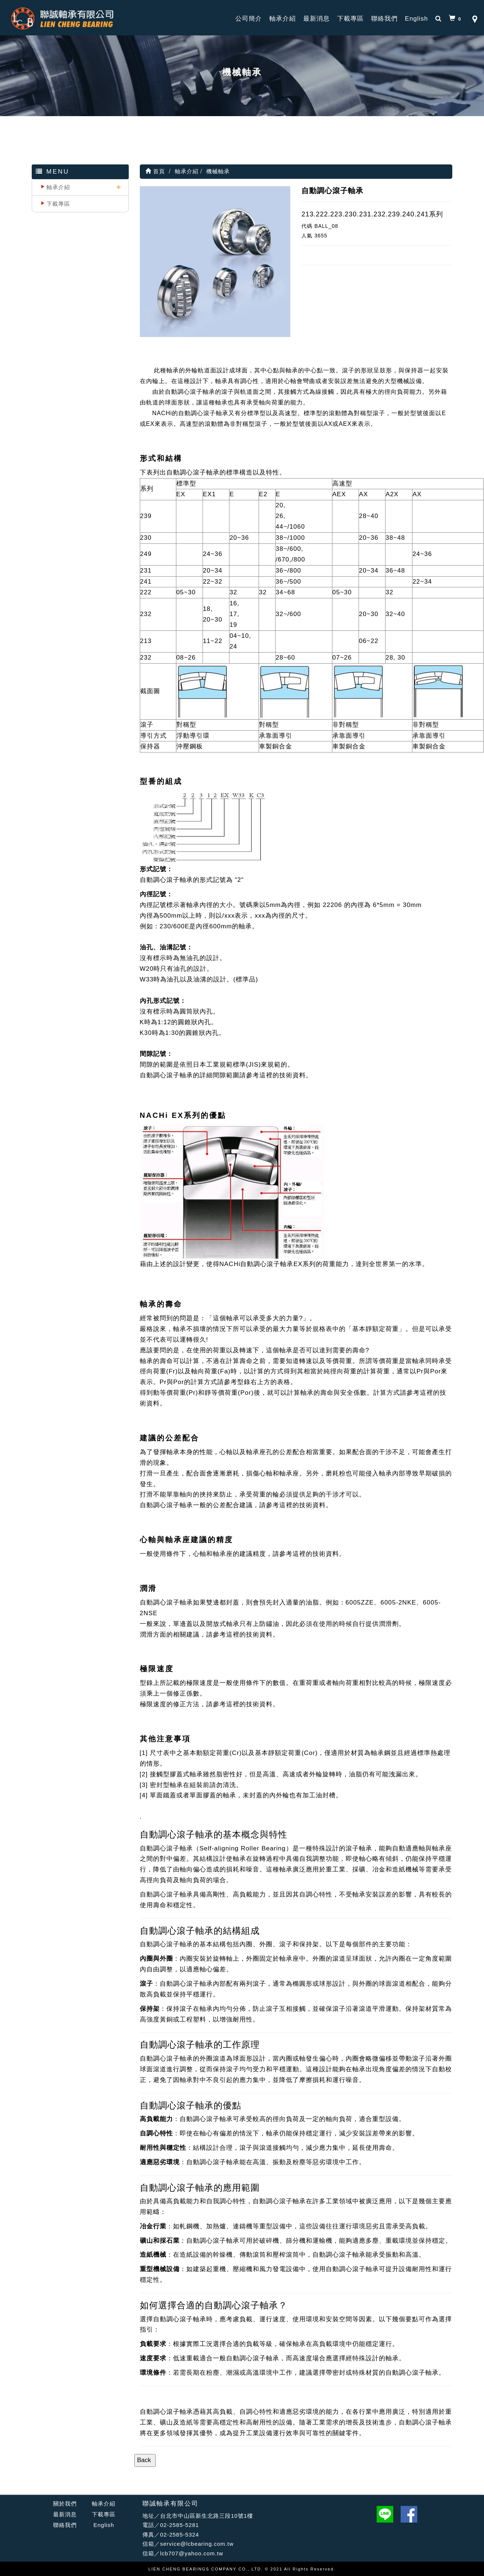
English (416, 18)
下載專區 (350, 18)
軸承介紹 (282, 18)
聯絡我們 (384, 18)
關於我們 (65, 2503)
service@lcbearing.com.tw (197, 2544)
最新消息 (316, 18)
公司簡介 (248, 18)
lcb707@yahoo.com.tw (191, 2553)
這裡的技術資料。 (285, 1075)
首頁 (155, 171)
